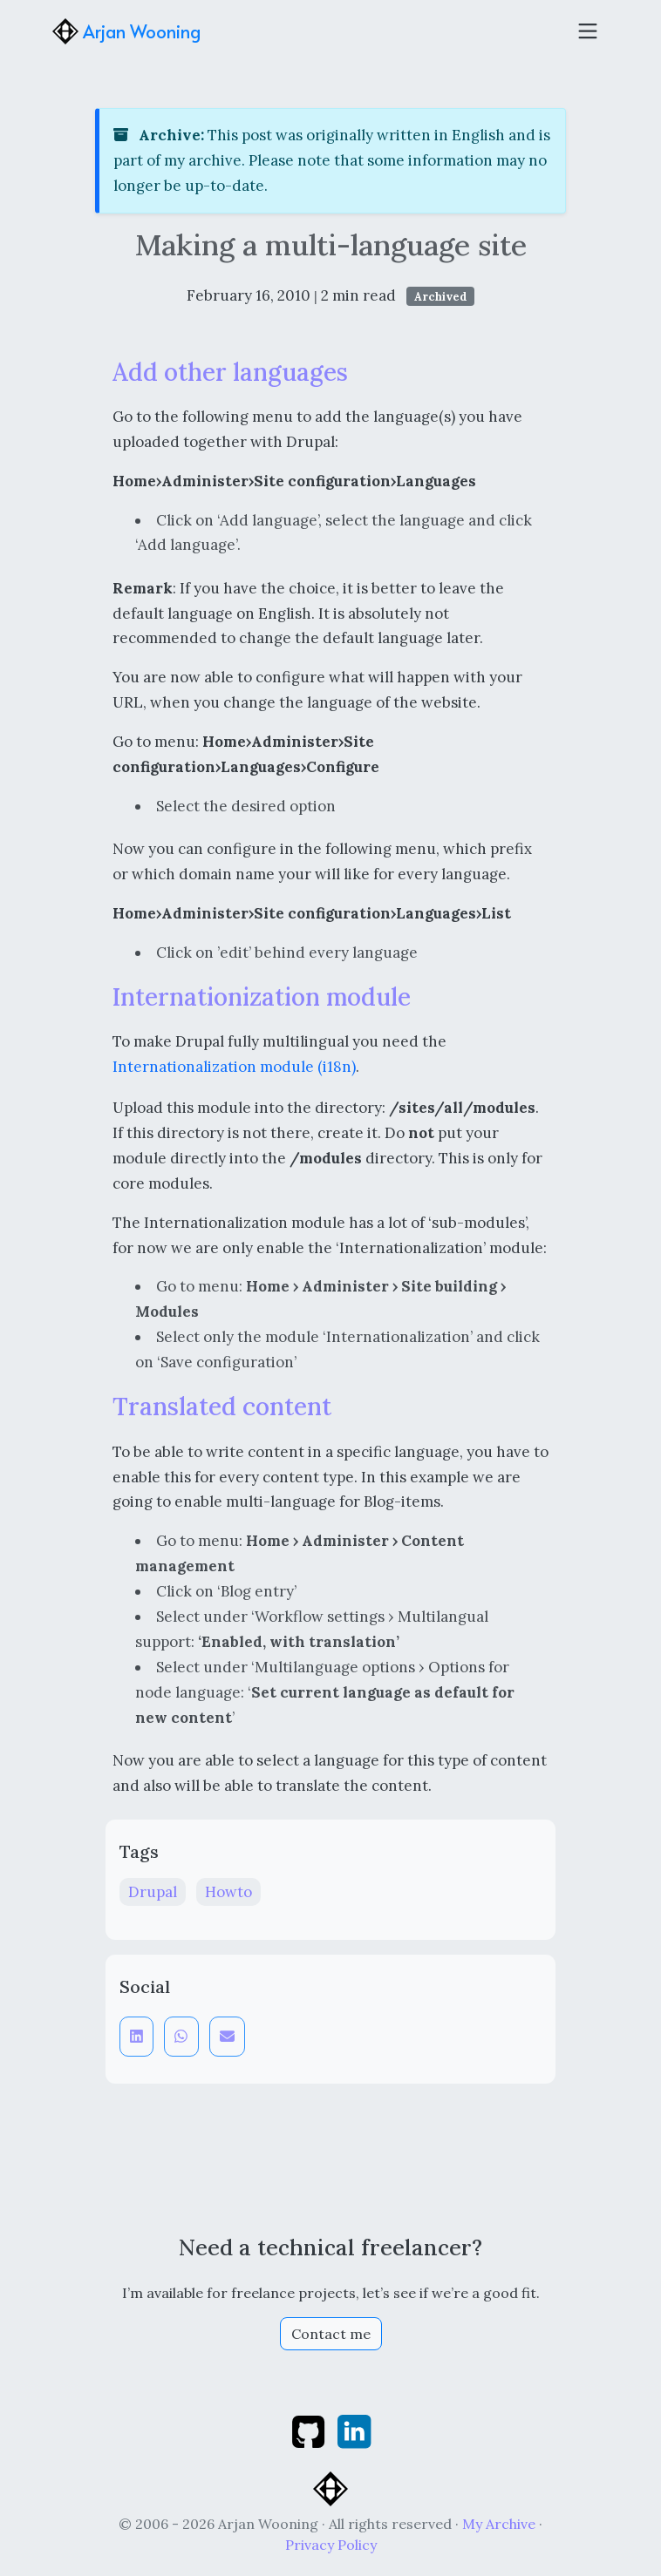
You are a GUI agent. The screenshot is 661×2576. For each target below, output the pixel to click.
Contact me (331, 2333)
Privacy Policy (331, 2544)
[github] (310, 2429)
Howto (228, 1891)
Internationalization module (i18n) (234, 1066)
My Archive (498, 2523)
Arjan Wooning (126, 31)
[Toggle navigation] (588, 31)
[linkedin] (354, 2429)
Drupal (152, 1891)
